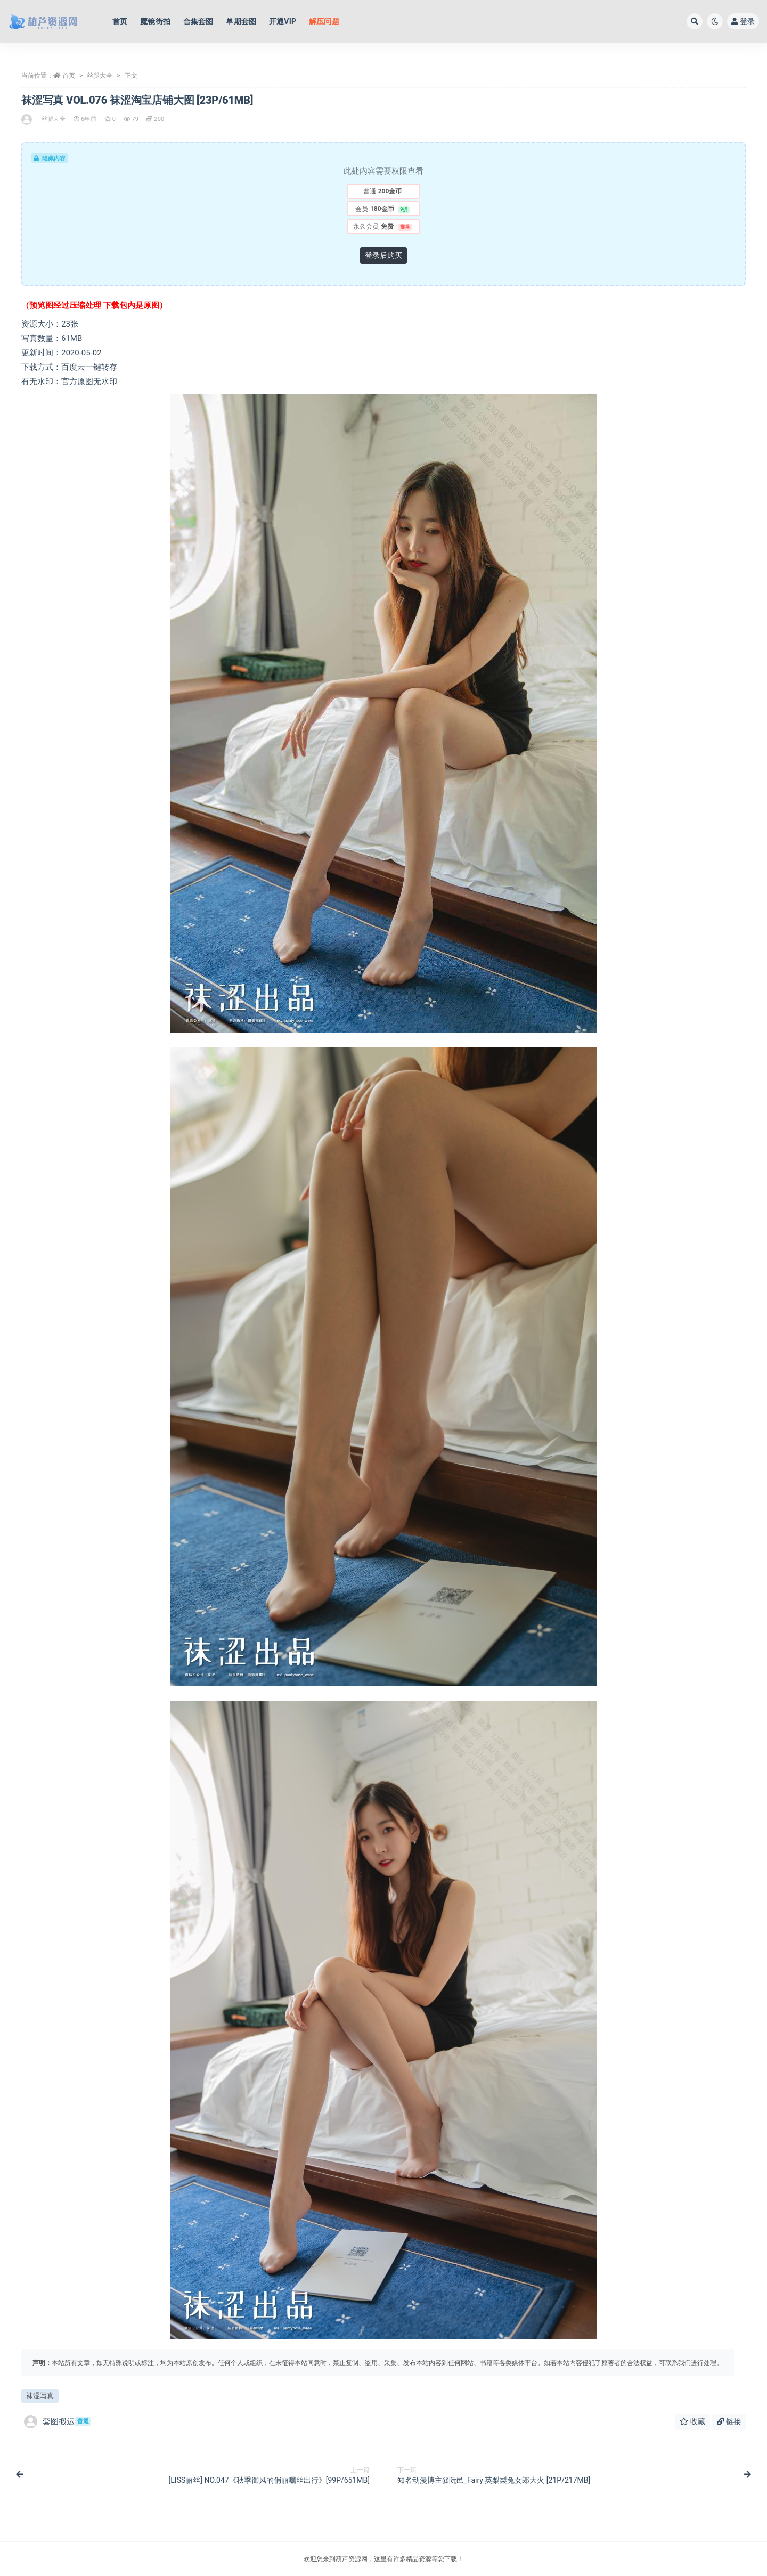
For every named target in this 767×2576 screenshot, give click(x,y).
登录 (743, 21)
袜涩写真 (40, 2396)
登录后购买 (383, 255)
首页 (68, 75)
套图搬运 (57, 2421)
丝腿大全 (99, 75)
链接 (729, 2421)
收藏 (692, 2421)
